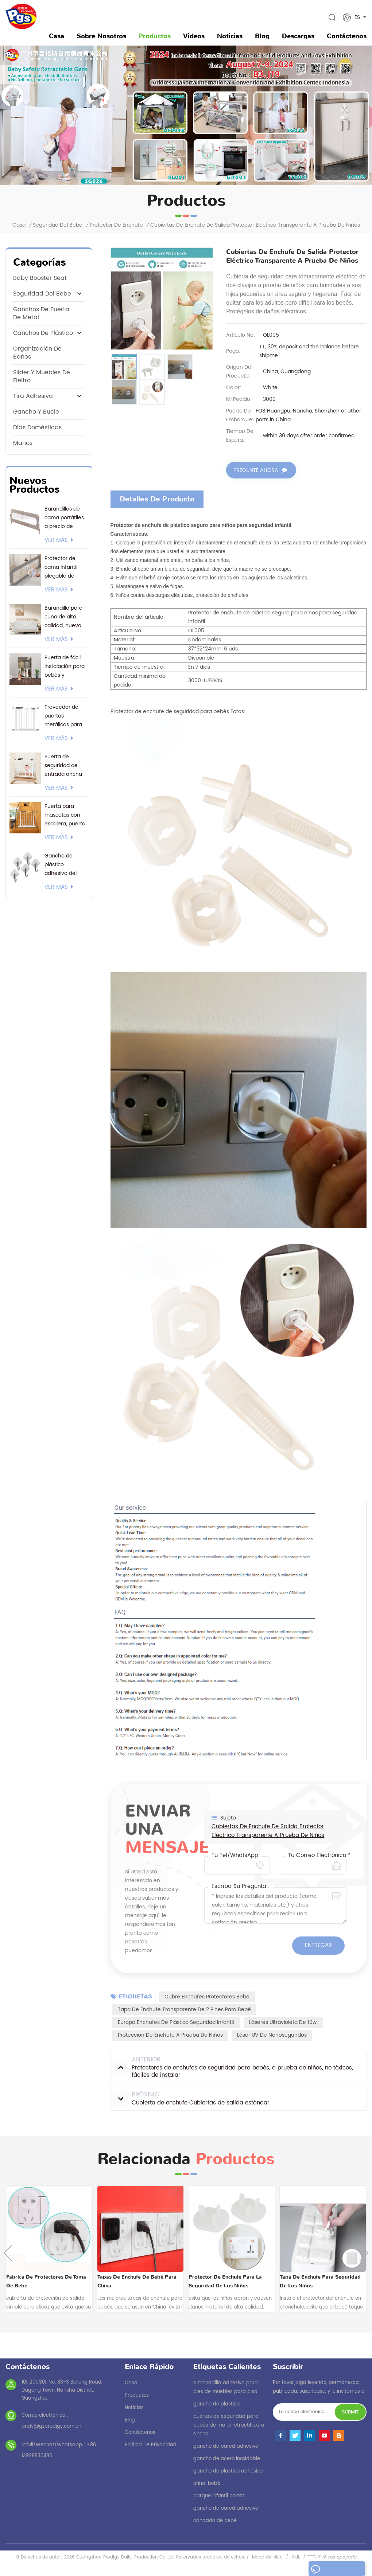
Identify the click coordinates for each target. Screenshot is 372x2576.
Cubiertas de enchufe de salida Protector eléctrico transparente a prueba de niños (268, 1831)
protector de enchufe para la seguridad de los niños (225, 2281)
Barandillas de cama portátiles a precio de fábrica (64, 518)
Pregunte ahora (255, 471)
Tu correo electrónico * (319, 1855)
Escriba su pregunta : (241, 1886)
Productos (155, 36)
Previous (8, 2252)
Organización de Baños (37, 352)
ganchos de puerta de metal (41, 313)
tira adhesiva (33, 396)
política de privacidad (151, 2444)
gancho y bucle (36, 412)
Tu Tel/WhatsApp (235, 1855)
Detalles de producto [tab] (157, 499)
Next (364, 2252)
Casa (56, 36)
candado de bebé (215, 2520)
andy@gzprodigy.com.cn (51, 2426)
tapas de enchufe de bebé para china (137, 2281)
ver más (58, 540)
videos (194, 36)
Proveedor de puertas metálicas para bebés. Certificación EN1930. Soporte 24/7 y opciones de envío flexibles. (64, 716)
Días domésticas (37, 427)
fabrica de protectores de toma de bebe (46, 2281)
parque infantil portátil (220, 2495)
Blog (262, 36)
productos (137, 2395)
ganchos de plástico (43, 333)
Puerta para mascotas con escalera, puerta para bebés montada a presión (64, 815)
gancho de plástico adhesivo (228, 2471)
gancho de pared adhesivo (225, 2446)
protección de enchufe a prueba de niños (170, 2034)
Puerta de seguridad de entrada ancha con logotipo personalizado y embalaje (64, 766)
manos (22, 443)
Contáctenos (347, 36)
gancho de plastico (216, 2404)
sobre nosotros (101, 36)
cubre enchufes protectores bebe (206, 1996)
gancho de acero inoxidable (226, 2458)
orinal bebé (206, 2483)
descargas (298, 36)
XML (295, 2556)
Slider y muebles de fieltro (41, 376)
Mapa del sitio (267, 2556)
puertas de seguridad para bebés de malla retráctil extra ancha (228, 2425)
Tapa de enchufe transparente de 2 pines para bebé (184, 2009)
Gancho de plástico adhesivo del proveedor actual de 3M (66, 865)
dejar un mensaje (333, 2570)
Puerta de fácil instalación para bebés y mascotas (64, 666)
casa (131, 2383)
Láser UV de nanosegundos (272, 2034)
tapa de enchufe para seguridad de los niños (320, 2281)
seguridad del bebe (57, 225)
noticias (230, 36)
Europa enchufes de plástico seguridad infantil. (176, 2022)
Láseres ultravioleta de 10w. (283, 2022)
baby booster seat (40, 278)
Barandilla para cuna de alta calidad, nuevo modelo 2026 (63, 617)
